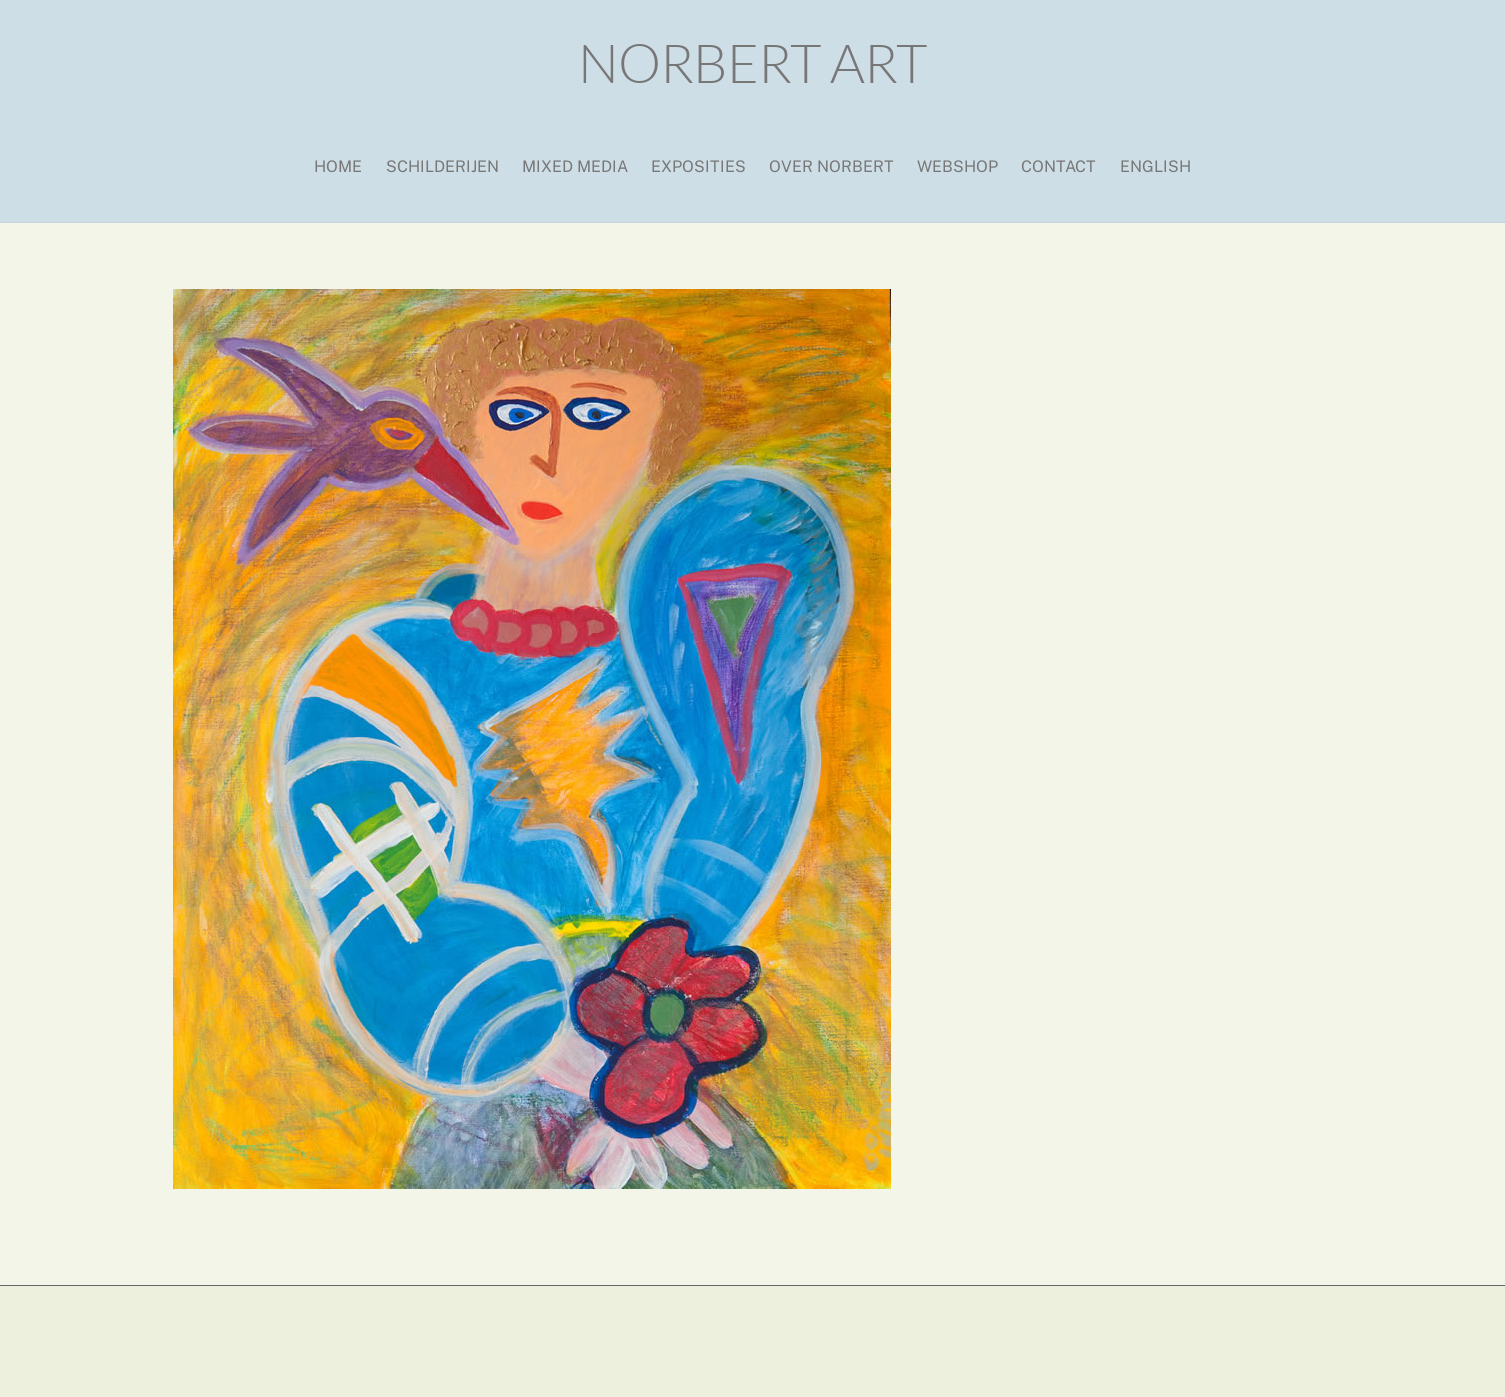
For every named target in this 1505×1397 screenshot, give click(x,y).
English (1155, 166)
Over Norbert (831, 166)
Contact (1058, 166)
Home (338, 166)
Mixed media (575, 166)
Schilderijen (442, 166)
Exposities (698, 166)
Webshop (957, 166)
